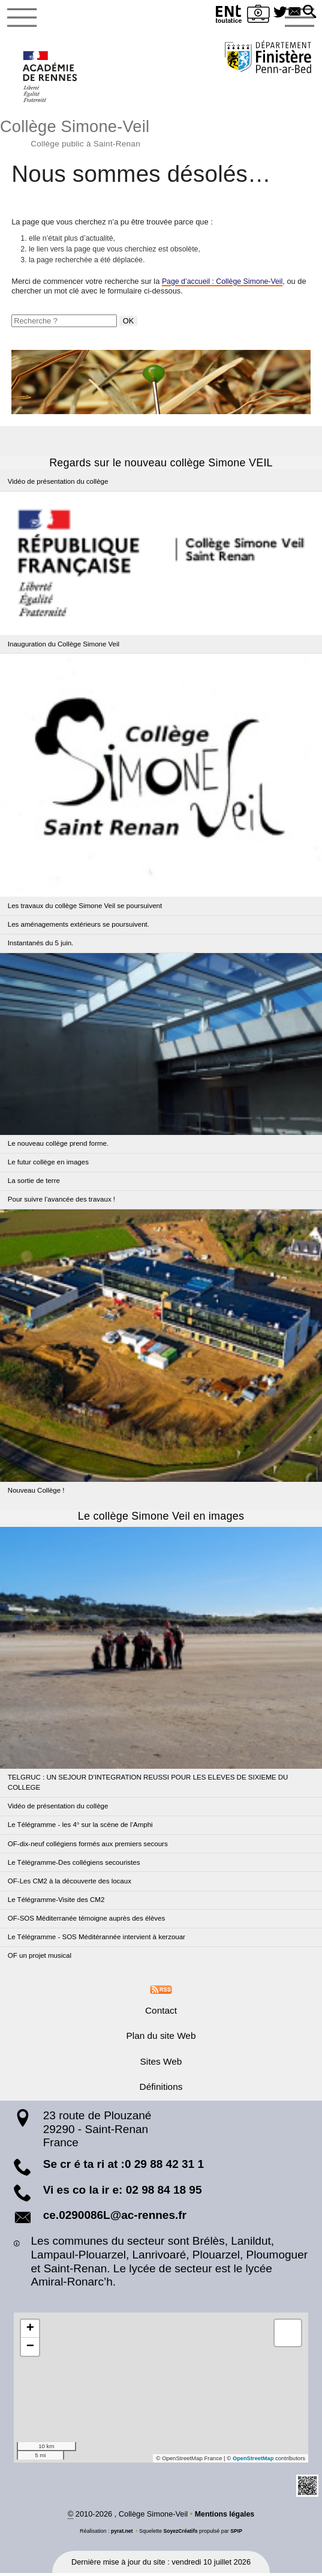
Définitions (161, 2089)
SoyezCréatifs (180, 2534)
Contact (161, 2013)
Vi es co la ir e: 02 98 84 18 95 (122, 2192)
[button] (308, 12)
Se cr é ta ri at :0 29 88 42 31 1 (123, 2166)
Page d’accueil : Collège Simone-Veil (224, 284)
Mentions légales (224, 2516)
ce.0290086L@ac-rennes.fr (114, 2218)
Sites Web (161, 2064)
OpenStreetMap (252, 2461)
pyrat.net (121, 2534)
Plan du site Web (161, 2038)
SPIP (237, 2534)
